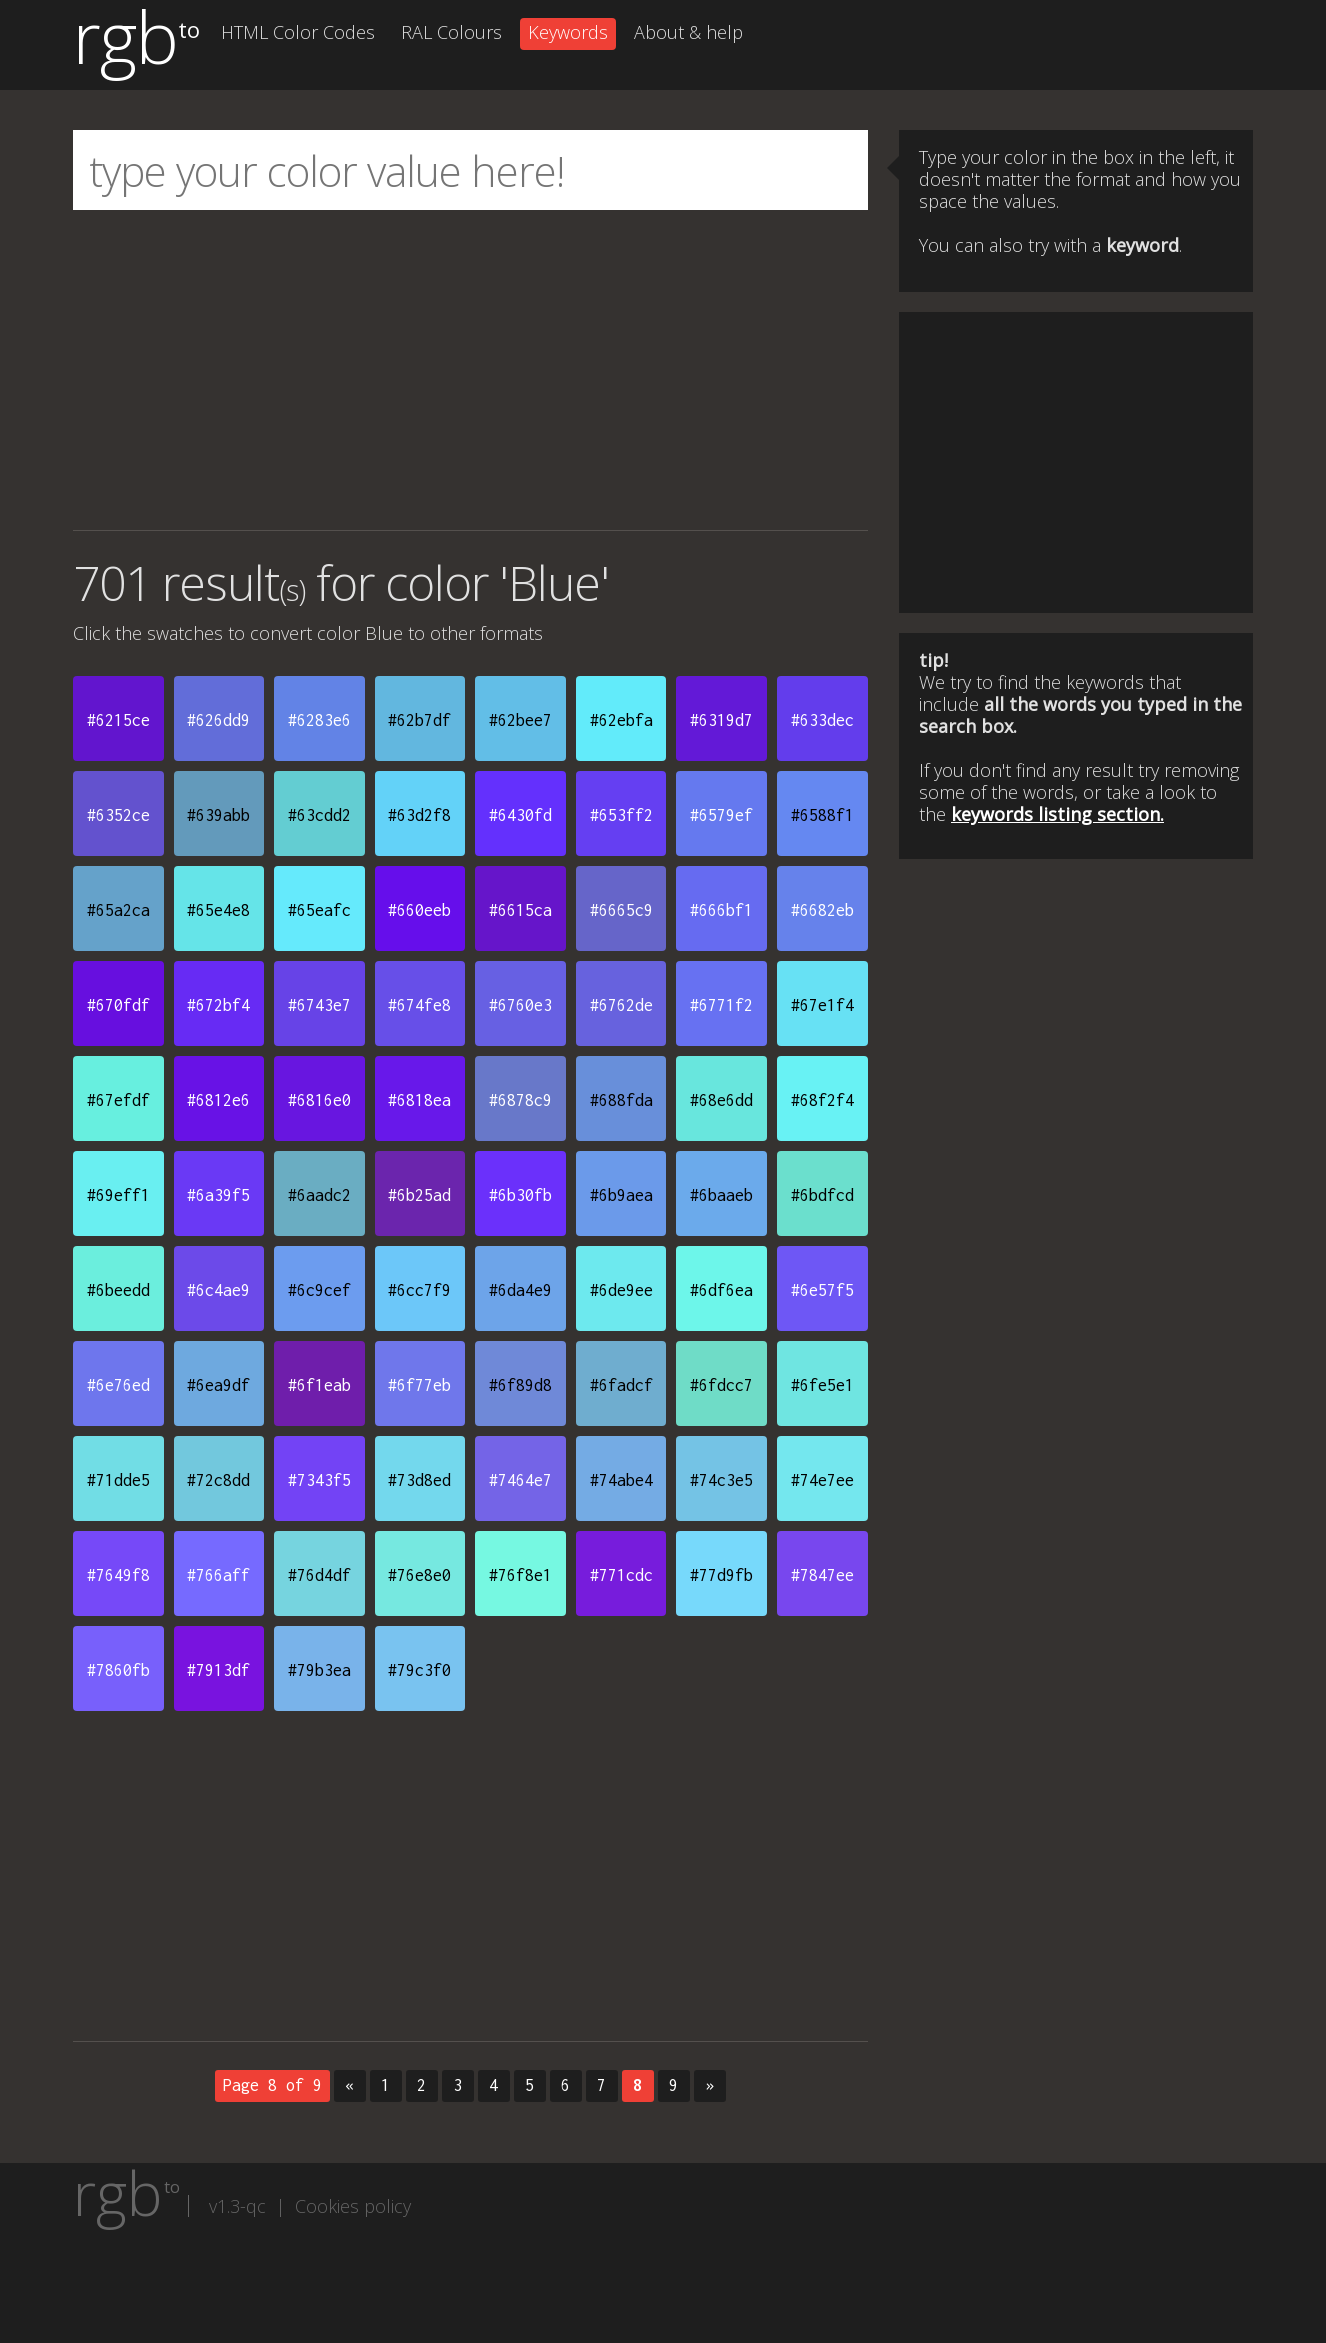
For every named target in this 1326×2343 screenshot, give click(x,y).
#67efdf (118, 1100)
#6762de (621, 1005)
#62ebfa (621, 720)
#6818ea (419, 1100)
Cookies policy (353, 2206)
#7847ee (822, 1575)
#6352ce (118, 815)
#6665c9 (621, 910)
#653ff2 (621, 815)
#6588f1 (822, 815)
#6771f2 (721, 1005)
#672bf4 (218, 1005)
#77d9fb (721, 1575)
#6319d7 (721, 720)
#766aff (218, 1575)
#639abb (218, 815)
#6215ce (118, 720)
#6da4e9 (520, 1290)
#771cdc (621, 1575)
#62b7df (419, 720)
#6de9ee (621, 1290)
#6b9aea (621, 1195)
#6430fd (520, 815)
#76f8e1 (520, 1575)
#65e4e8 (218, 910)
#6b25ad (419, 1195)
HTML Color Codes (298, 32)
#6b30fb (520, 1195)
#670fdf (118, 1005)
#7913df (218, 1670)
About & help (688, 32)
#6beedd (118, 1290)
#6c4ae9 (218, 1290)
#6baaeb (721, 1195)
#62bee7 (520, 720)
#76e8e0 (419, 1575)
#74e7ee (822, 1480)
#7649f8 (118, 1575)
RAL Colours (451, 32)
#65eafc (319, 910)
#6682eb (822, 910)
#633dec (822, 720)
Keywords (568, 32)
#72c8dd (218, 1480)
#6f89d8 (520, 1385)
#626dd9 (218, 720)
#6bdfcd (822, 1195)
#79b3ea (319, 1670)
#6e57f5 (822, 1290)
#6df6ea (721, 1290)
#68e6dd (721, 1100)
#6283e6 (319, 720)
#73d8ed (419, 1480)
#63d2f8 (419, 815)
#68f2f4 (822, 1100)
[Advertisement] (470, 370)
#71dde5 (118, 1480)
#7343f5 (319, 1480)
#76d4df (319, 1575)
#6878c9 (520, 1100)
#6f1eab (319, 1385)
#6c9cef (319, 1290)
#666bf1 (721, 910)
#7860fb (118, 1670)
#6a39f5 (218, 1195)
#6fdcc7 (721, 1385)
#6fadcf (621, 1385)
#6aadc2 (319, 1195)
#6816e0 (319, 1100)
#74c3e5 (721, 1480)
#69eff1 (118, 1195)
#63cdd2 (319, 815)
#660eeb (419, 910)
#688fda (621, 1100)
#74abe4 (621, 1480)
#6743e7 (319, 1005)
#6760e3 (520, 1005)
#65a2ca (118, 910)
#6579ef (721, 815)
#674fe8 (419, 1005)
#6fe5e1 (822, 1385)
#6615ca (520, 910)
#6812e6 (218, 1100)
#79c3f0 (419, 1670)
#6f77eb (419, 1385)
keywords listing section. (1057, 814)
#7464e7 (520, 1480)
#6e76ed (118, 1385)
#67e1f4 (822, 1005)
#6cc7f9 (419, 1290)
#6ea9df (218, 1385)
